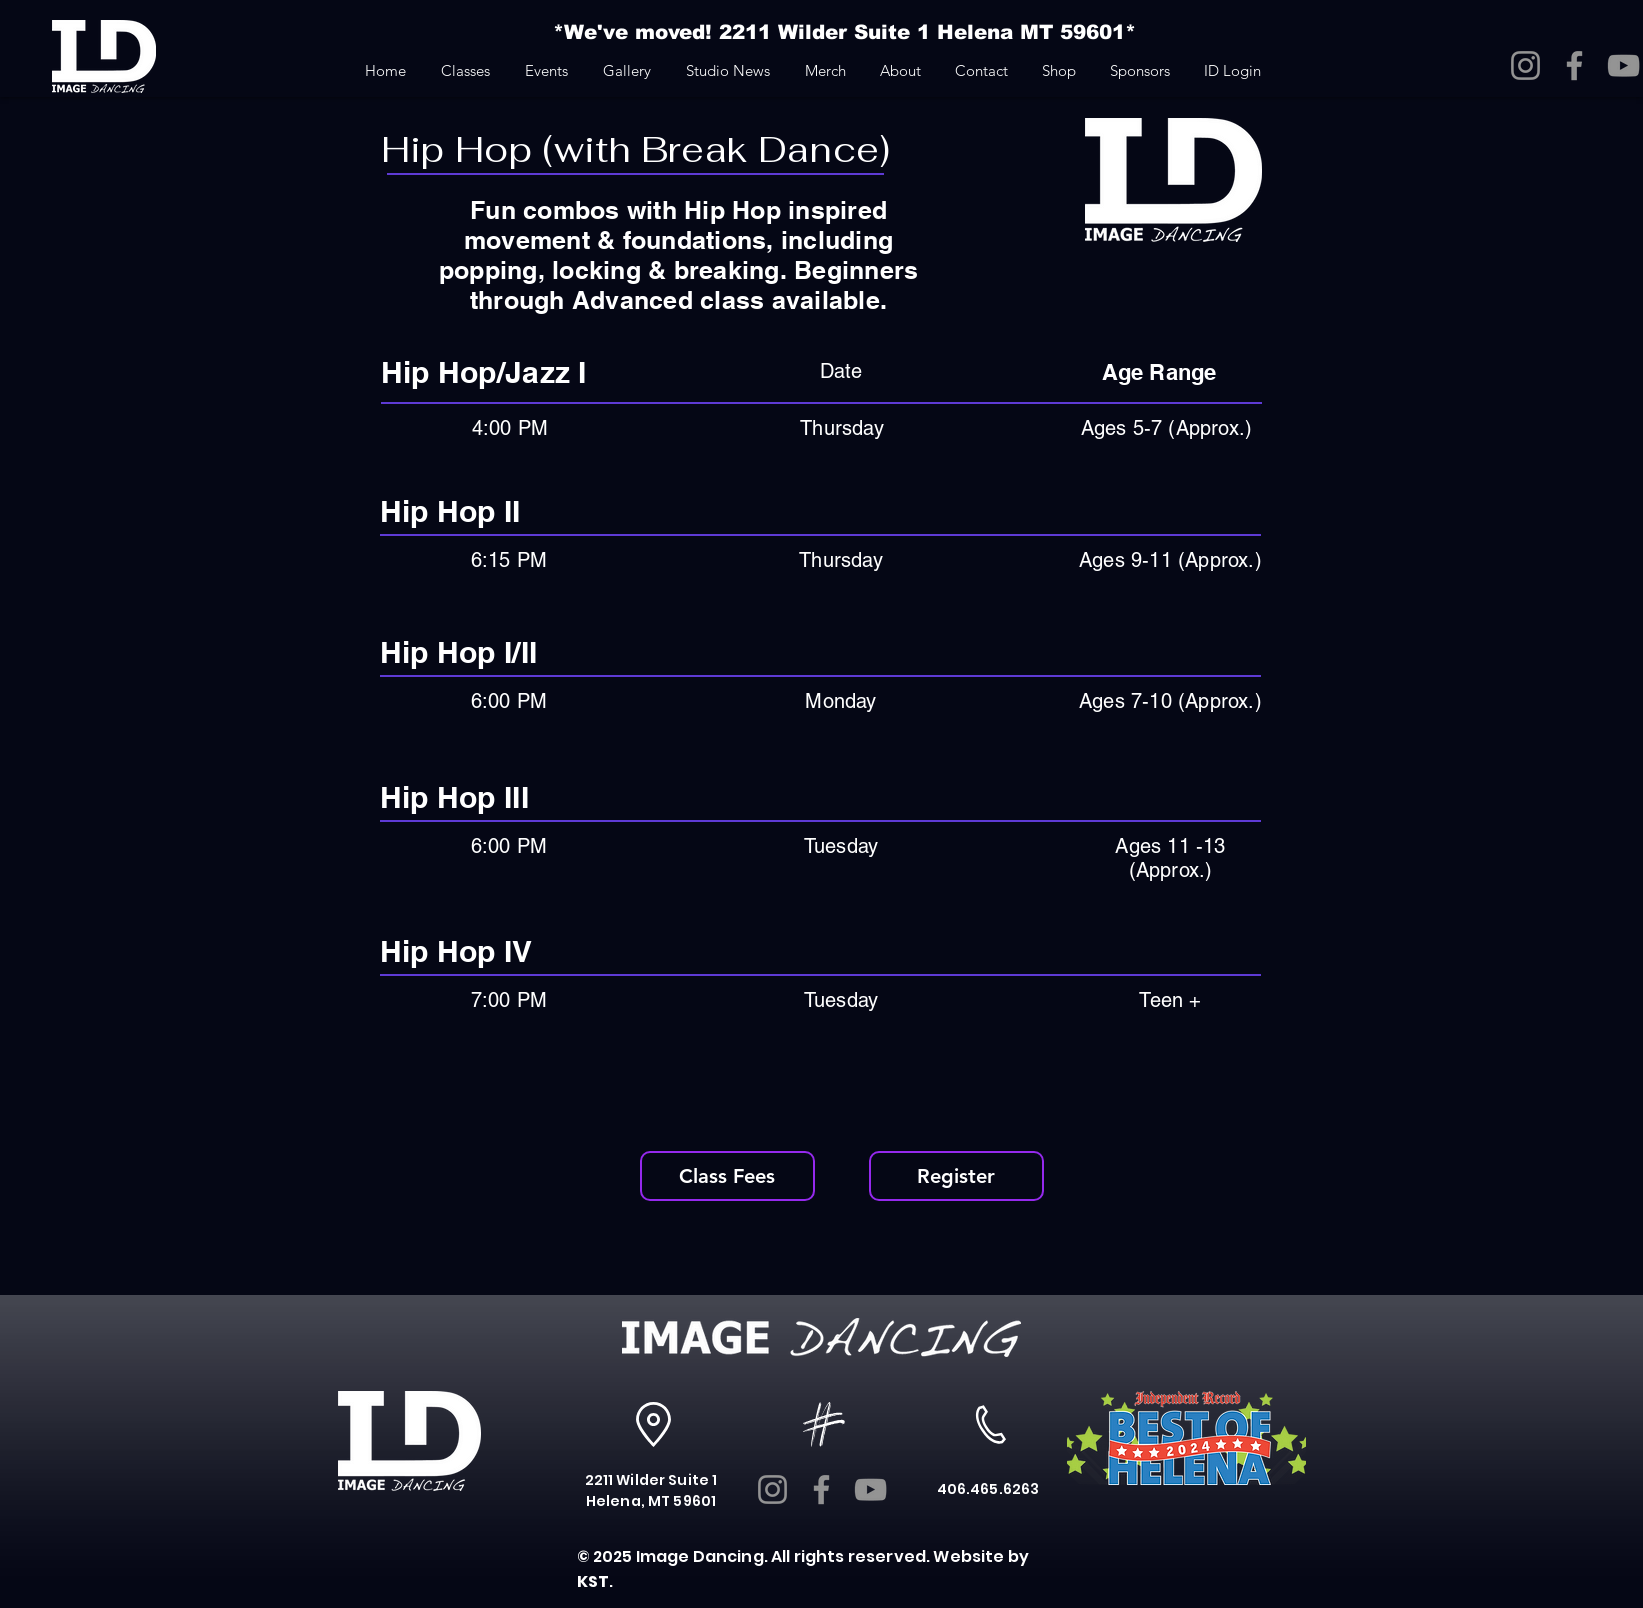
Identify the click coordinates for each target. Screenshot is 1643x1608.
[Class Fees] (727, 1176)
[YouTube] (1623, 65)
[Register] (956, 1176)
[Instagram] (1525, 65)
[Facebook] (1574, 65)
